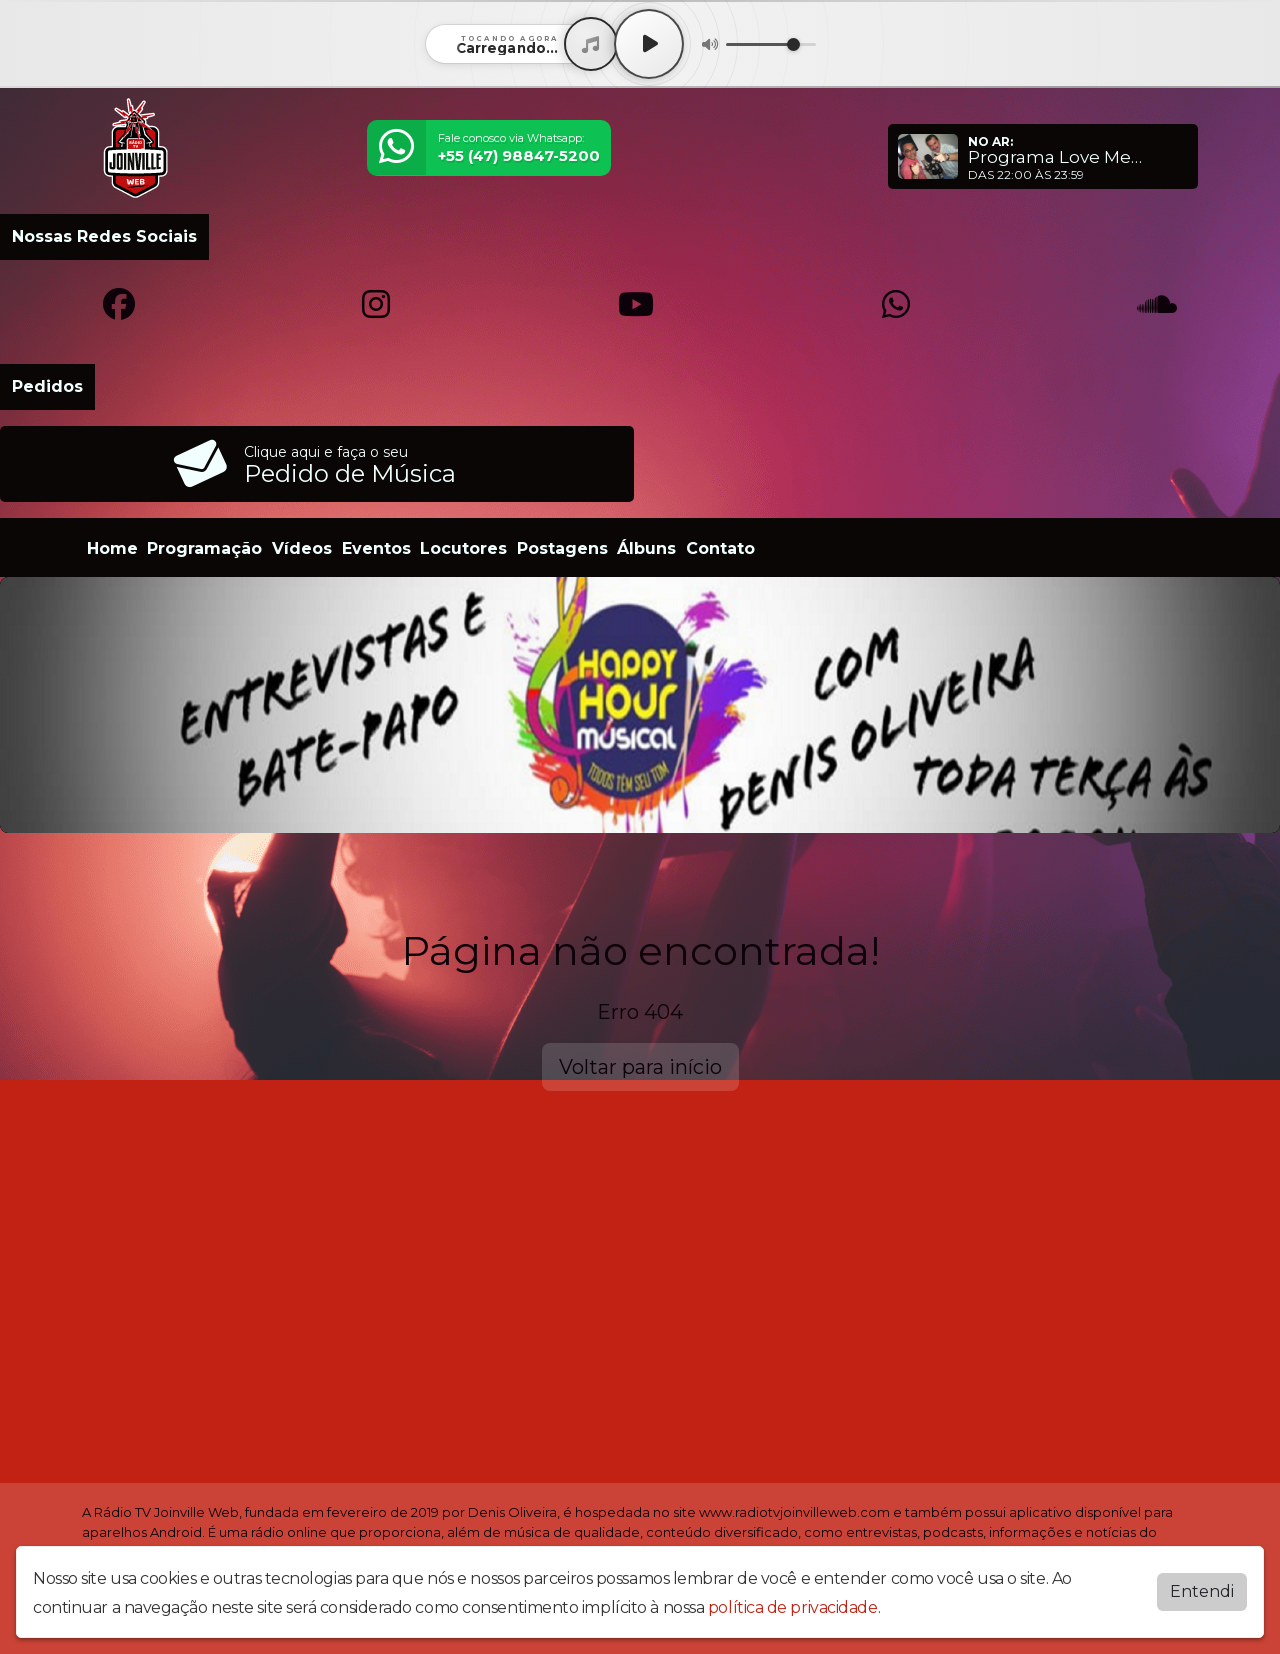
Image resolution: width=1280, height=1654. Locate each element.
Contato (720, 548)
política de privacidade (793, 1607)
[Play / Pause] (649, 44)
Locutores (463, 548)
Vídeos (302, 548)
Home (112, 548)
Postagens (562, 548)
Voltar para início (640, 1067)
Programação (204, 548)
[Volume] (771, 44)
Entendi (1202, 1591)
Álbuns (646, 548)
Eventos (376, 548)
